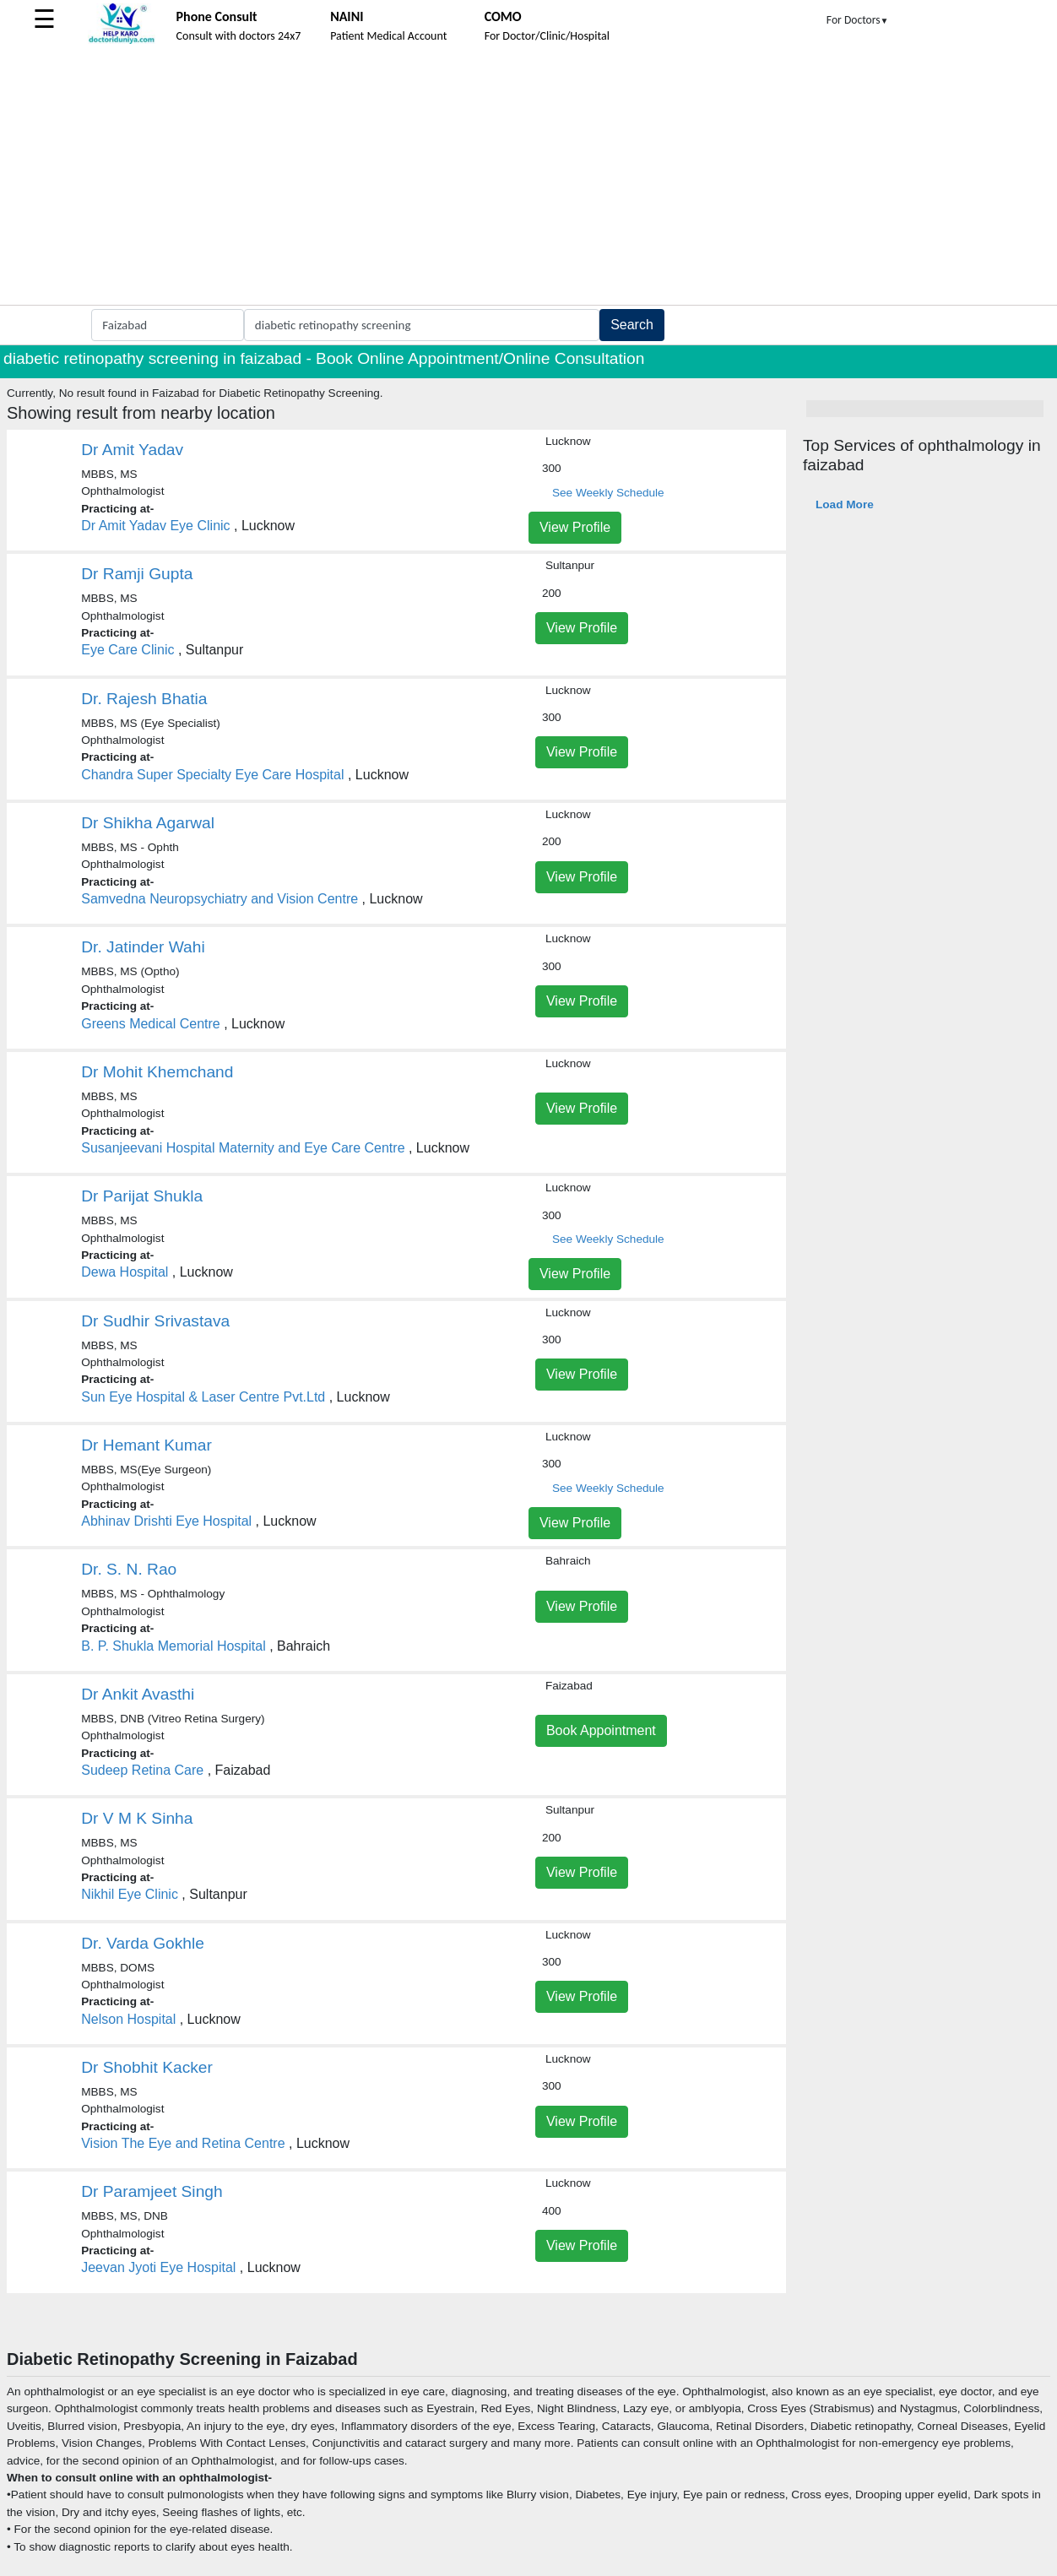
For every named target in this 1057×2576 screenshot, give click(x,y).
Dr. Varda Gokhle (142, 1943)
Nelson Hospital (128, 2019)
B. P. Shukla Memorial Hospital (173, 1646)
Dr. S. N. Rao (128, 1569)
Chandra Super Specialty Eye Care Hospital (212, 774)
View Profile (574, 527)
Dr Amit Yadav (132, 449)
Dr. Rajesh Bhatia (144, 699)
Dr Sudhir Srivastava (155, 1321)
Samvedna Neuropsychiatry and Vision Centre (219, 899)
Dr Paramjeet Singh (151, 2191)
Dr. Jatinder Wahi (142, 947)
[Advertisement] (528, 178)
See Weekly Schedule (608, 492)
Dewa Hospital (124, 1272)
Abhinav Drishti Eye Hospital (166, 1521)
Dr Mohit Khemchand (157, 1072)
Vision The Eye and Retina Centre (183, 2143)
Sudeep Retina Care (142, 1770)
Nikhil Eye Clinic (129, 1894)
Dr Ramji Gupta (136, 574)
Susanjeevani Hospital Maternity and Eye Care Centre (242, 1148)
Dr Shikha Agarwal (147, 823)
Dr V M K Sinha (136, 1818)
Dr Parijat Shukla (142, 1196)
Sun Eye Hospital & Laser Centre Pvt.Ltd (203, 1397)
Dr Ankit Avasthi (137, 1694)
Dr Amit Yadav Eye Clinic (155, 525)
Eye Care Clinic (127, 650)
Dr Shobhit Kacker (147, 2067)
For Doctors (858, 20)
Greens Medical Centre (150, 1024)
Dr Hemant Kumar (146, 1445)
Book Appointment (601, 1730)
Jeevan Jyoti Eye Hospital (158, 2267)
